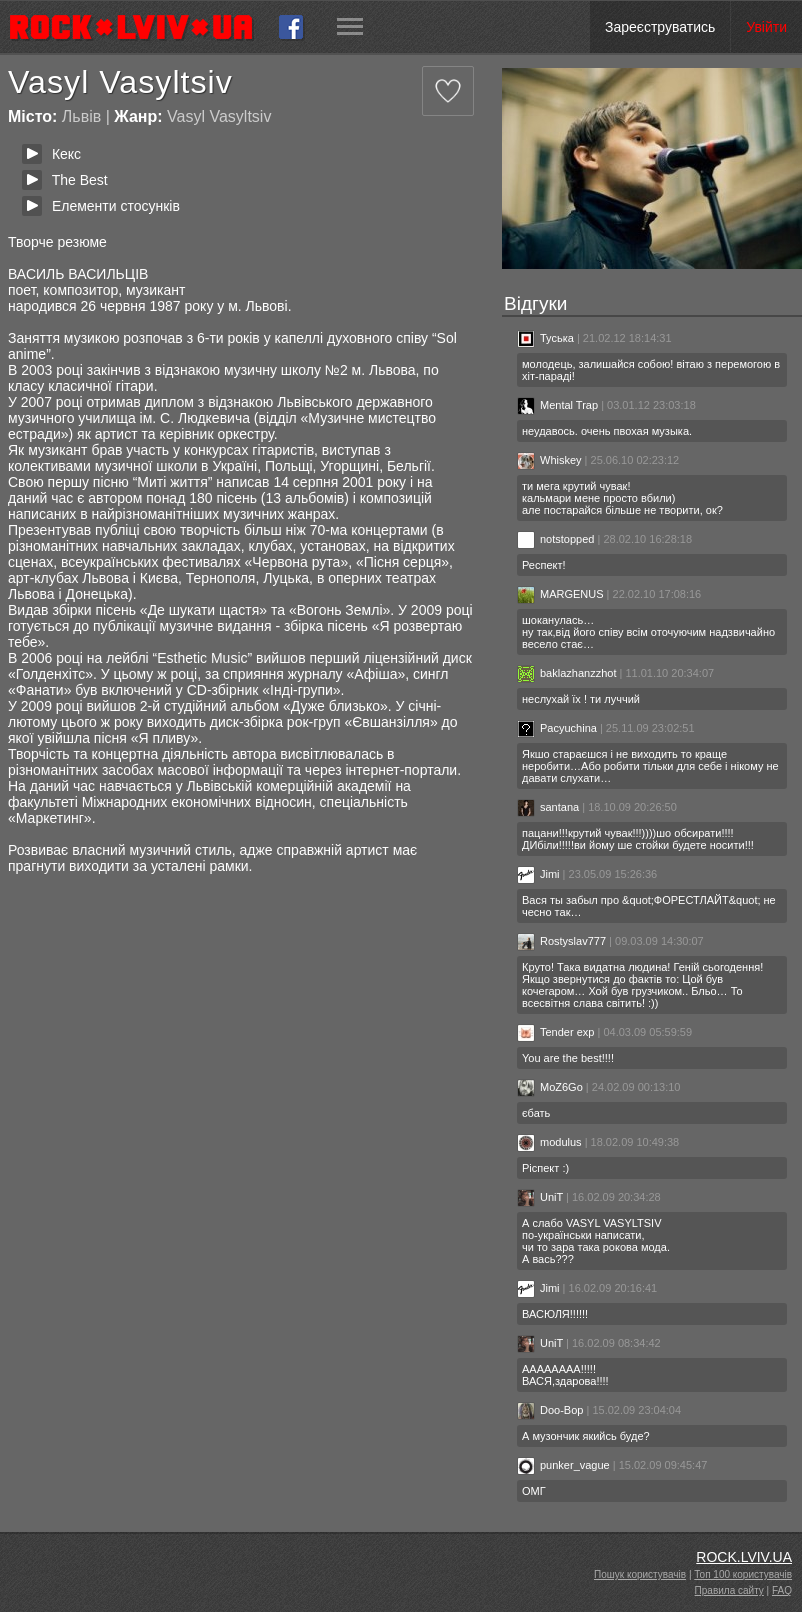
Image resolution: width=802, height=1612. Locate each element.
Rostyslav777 (561, 941)
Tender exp (555, 1032)
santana (548, 807)
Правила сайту (729, 1590)
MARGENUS (560, 594)
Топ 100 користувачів (743, 1574)
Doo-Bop (550, 1410)
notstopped (555, 539)
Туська (545, 338)
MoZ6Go (550, 1087)
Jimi (538, 874)
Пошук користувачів (640, 1574)
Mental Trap (557, 405)
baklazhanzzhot (566, 673)
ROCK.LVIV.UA (744, 1557)
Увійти (766, 27)
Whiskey (549, 460)
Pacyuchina (557, 728)
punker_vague (563, 1465)
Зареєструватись (660, 27)
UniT (540, 1197)
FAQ (782, 1590)
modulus (549, 1142)
